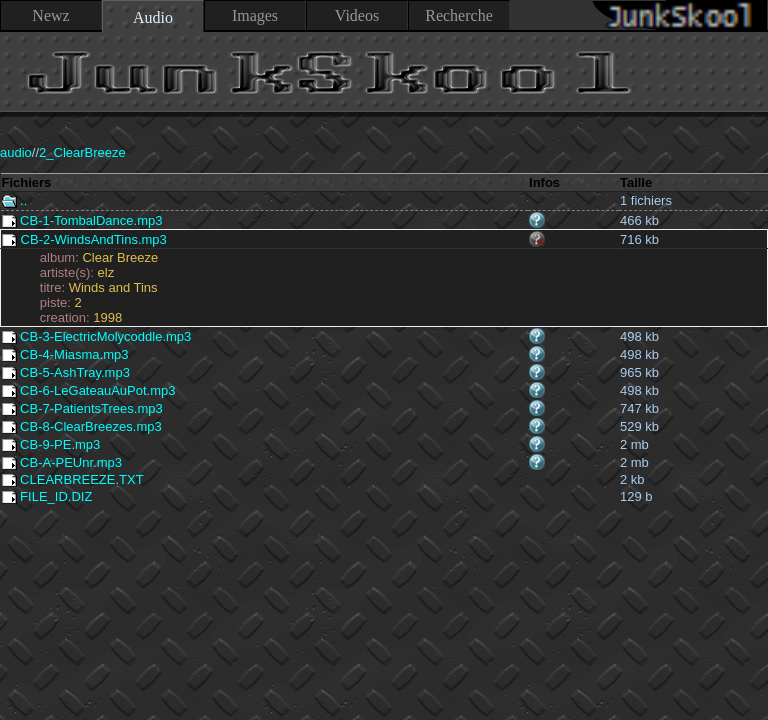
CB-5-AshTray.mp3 (66, 372)
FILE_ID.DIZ (47, 496)
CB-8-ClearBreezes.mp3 (82, 426)
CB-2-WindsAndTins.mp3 (84, 239)
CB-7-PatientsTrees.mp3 (82, 408)
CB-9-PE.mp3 (51, 444)
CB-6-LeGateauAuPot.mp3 (89, 390)
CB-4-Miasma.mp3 (65, 354)
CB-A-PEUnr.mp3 (62, 462)
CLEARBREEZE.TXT (73, 479)
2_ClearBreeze (82, 152)
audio (16, 152)
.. (15, 200)
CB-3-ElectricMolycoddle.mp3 (97, 336)
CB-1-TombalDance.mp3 (82, 220)
